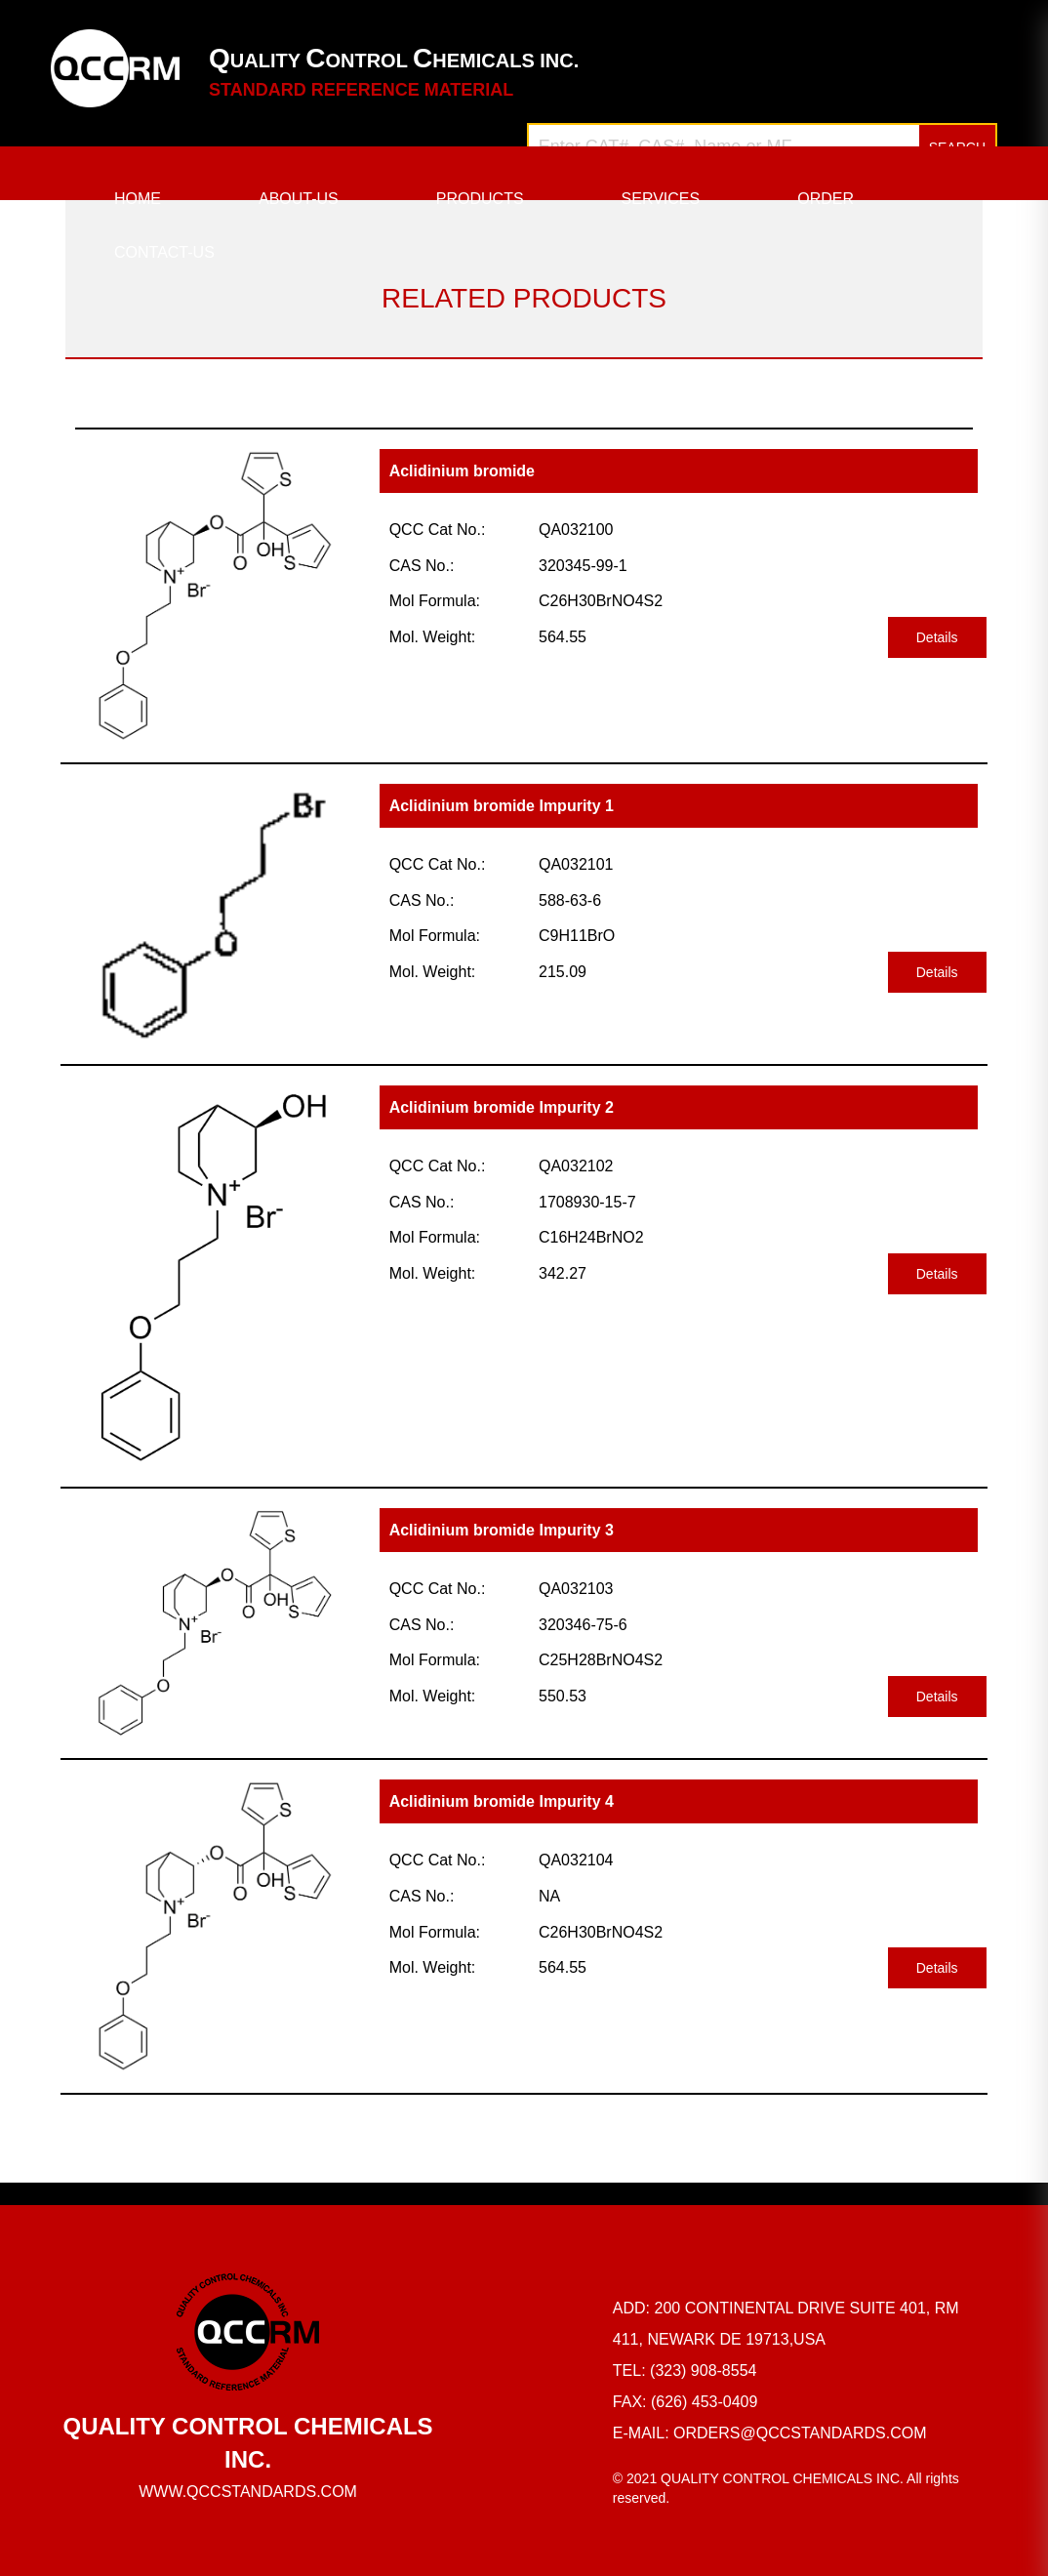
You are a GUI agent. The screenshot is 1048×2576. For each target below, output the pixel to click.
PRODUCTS (480, 198)
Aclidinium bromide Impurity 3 (501, 1530)
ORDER (825, 198)
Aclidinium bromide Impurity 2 (501, 1107)
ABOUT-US (299, 198)
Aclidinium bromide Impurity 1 (501, 805)
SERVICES (661, 198)
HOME (137, 198)
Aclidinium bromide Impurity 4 (501, 1801)
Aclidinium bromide (462, 471)
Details (937, 637)
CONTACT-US (164, 252)
